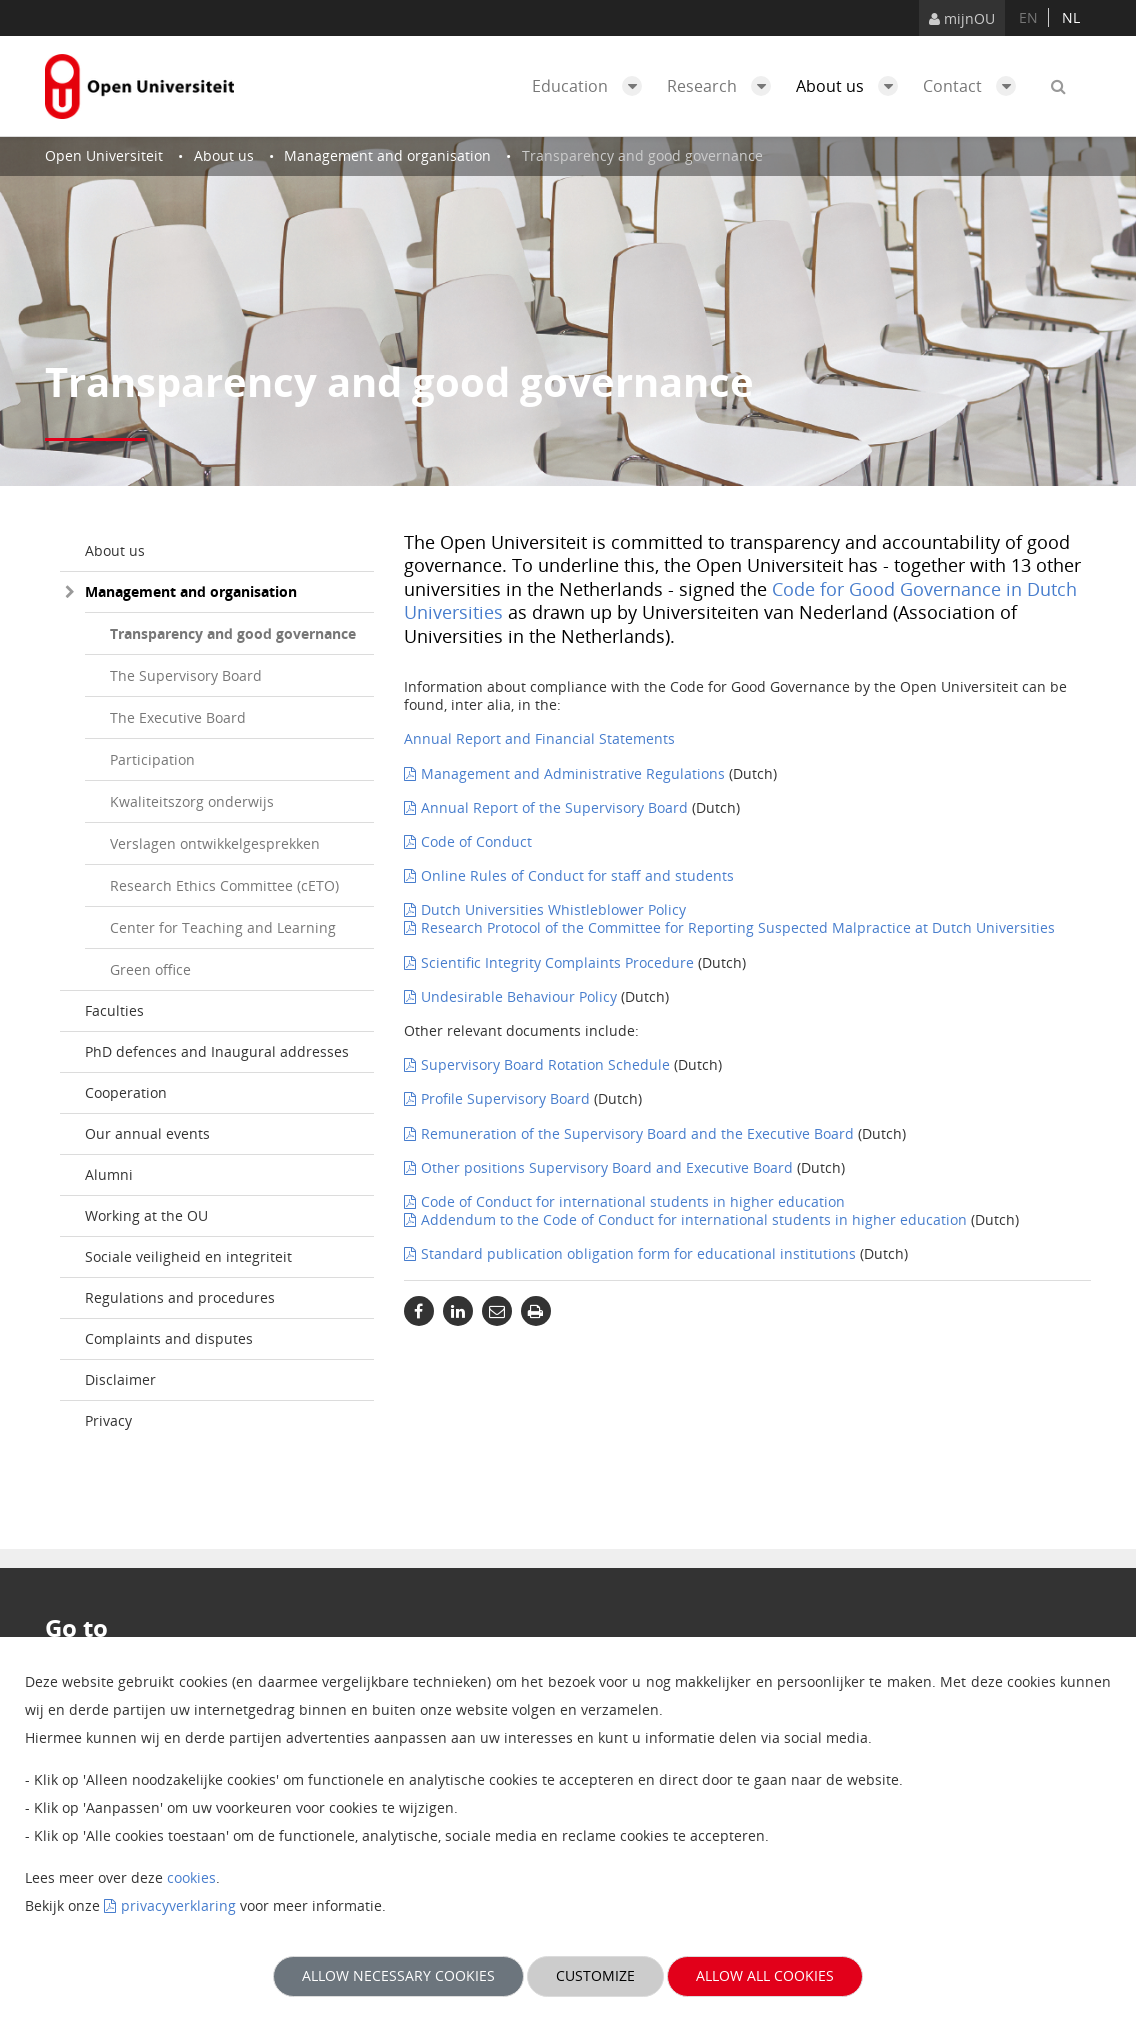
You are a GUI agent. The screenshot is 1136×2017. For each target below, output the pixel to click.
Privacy (108, 1420)
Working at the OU (146, 1215)
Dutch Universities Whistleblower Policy (553, 909)
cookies (191, 1877)
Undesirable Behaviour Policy (519, 996)
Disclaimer (120, 1379)
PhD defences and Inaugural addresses (217, 1051)
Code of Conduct (476, 841)
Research (724, 86)
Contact (974, 86)
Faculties (114, 1010)
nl (1071, 17)
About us (852, 86)
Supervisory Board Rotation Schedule (545, 1064)
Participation (152, 759)
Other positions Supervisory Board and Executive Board (607, 1167)
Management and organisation (191, 591)
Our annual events (147, 1133)
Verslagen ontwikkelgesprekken (215, 843)
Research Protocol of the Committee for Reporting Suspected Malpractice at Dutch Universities (738, 927)
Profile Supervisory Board (505, 1098)
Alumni (109, 1174)
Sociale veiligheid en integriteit (188, 1256)
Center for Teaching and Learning (223, 927)
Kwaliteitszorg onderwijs (192, 801)
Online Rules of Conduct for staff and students (577, 875)
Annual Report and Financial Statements (539, 738)
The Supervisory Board (186, 675)
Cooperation (126, 1092)
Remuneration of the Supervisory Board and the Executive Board (637, 1133)
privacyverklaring (178, 1905)
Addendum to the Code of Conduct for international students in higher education (694, 1219)
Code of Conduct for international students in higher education (633, 1201)
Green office (150, 969)
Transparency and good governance (233, 633)
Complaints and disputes (169, 1338)
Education (592, 86)
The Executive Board (178, 717)
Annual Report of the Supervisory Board (554, 807)
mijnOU (962, 18)
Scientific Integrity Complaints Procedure (557, 962)
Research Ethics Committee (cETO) (224, 885)
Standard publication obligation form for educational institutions (638, 1253)
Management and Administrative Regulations (573, 773)
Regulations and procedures (180, 1297)
